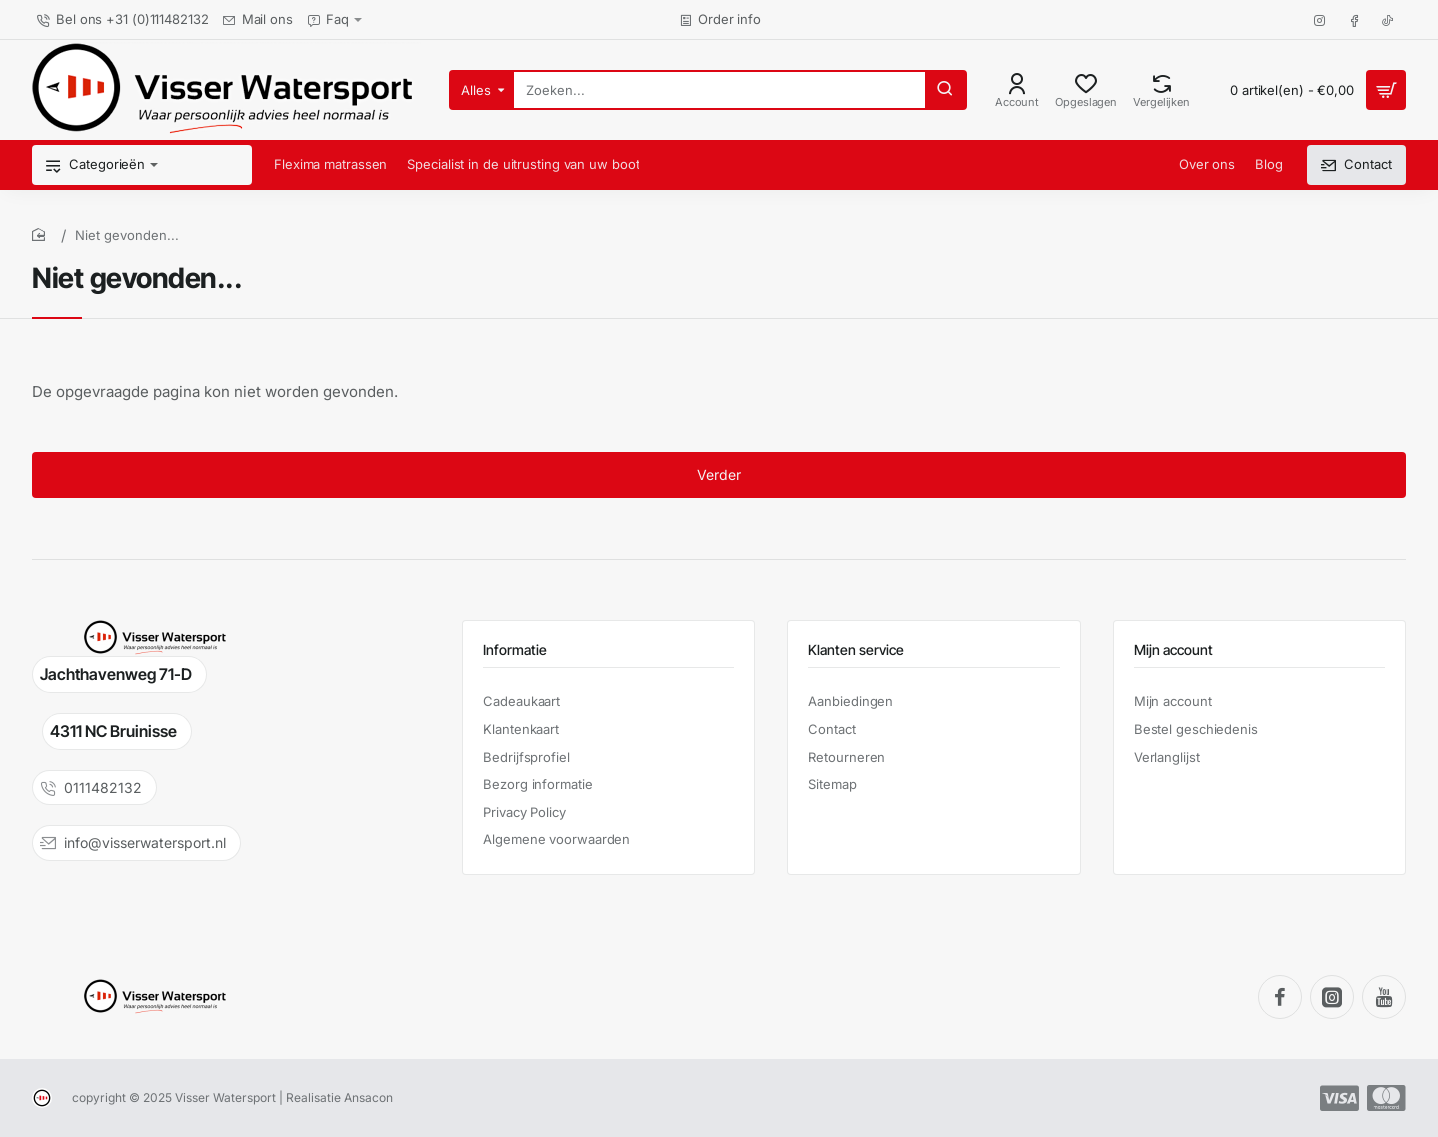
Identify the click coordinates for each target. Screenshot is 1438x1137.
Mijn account (1173, 649)
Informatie (515, 649)
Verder (719, 475)
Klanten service (856, 649)
